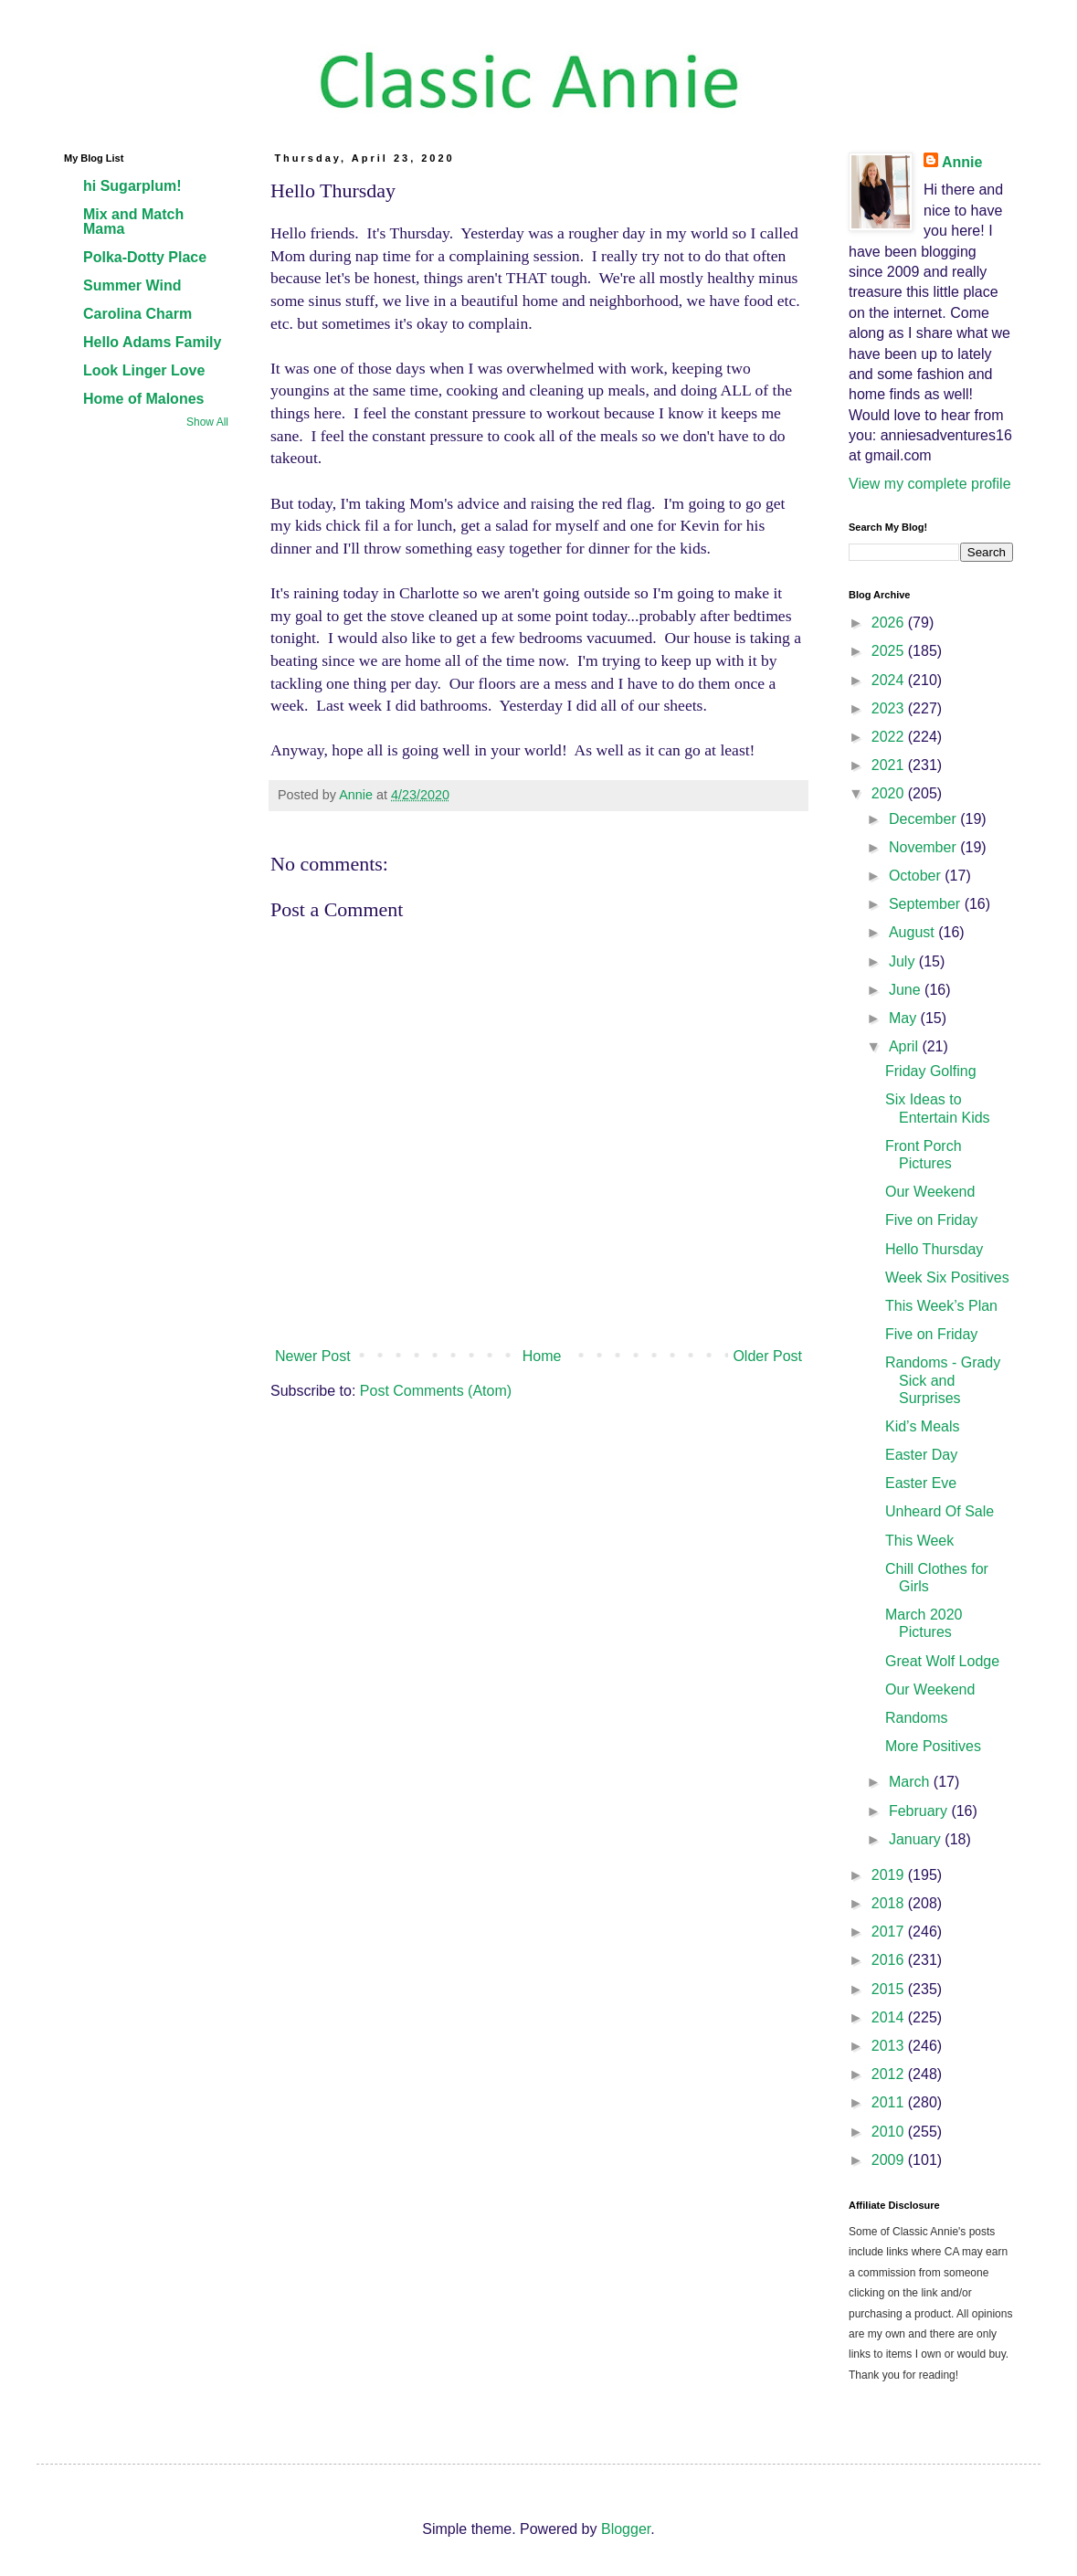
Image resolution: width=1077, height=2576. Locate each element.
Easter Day (921, 1454)
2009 (889, 2160)
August (913, 932)
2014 (889, 2017)
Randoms (916, 1718)
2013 (889, 2045)
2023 (889, 708)
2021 (889, 765)
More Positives (933, 1746)
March (911, 1781)
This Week (919, 1540)
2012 (889, 2074)
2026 (889, 622)
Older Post (767, 1356)
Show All (207, 422)
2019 (889, 1875)
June (906, 990)
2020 (889, 793)
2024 (889, 680)
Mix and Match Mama (133, 221)
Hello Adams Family (152, 342)
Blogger (625, 2529)
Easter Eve (920, 1483)
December (924, 819)
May (905, 1018)
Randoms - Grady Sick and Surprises (942, 1380)
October (917, 875)
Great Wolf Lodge (942, 1661)
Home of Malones (143, 398)
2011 (889, 2102)
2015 (889, 1989)
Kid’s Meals (922, 1426)
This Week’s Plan (941, 1306)
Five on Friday (931, 1220)
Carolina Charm (137, 314)
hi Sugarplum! (132, 186)
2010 (889, 2131)
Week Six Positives (947, 1277)
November (924, 847)
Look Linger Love (144, 370)
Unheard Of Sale (939, 1511)
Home (542, 1356)
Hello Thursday (934, 1249)
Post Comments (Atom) (436, 1391)
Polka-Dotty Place (144, 257)
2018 (889, 1903)
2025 (889, 651)
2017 (889, 1931)
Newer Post (313, 1356)
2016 (889, 1960)
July (904, 961)
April (905, 1046)
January (917, 1839)
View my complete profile (930, 483)
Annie (962, 162)
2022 (889, 736)
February (920, 1811)
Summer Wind (132, 285)
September (927, 904)
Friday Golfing (931, 1071)
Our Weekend (930, 1191)
